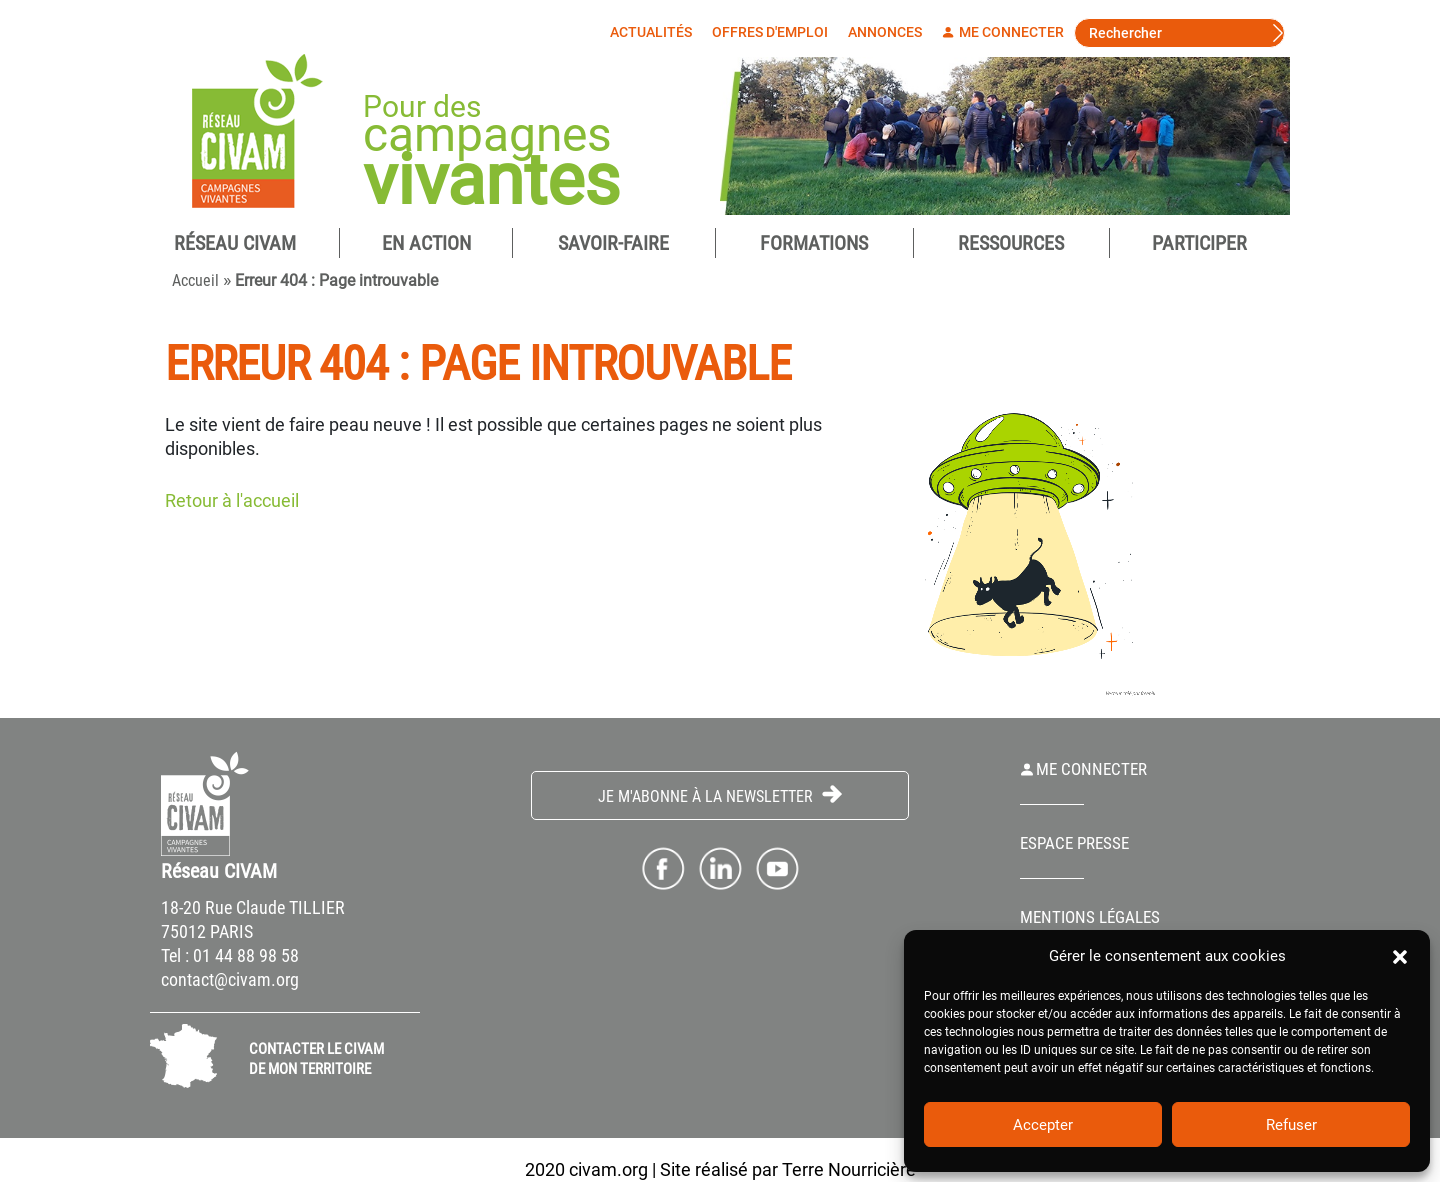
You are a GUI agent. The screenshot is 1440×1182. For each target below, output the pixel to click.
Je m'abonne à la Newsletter (720, 795)
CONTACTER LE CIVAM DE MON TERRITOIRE (316, 1059)
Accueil (195, 280)
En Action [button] (426, 243)
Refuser (1291, 1125)
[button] (1400, 956)
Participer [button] (1199, 243)
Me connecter (1008, 32)
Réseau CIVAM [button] (235, 243)
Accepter (1043, 1125)
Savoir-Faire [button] (613, 243)
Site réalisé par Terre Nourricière (788, 1169)
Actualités (656, 32)
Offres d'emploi (775, 32)
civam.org (608, 1169)
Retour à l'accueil (232, 500)
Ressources (1011, 243)
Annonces (890, 32)
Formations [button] (814, 243)
